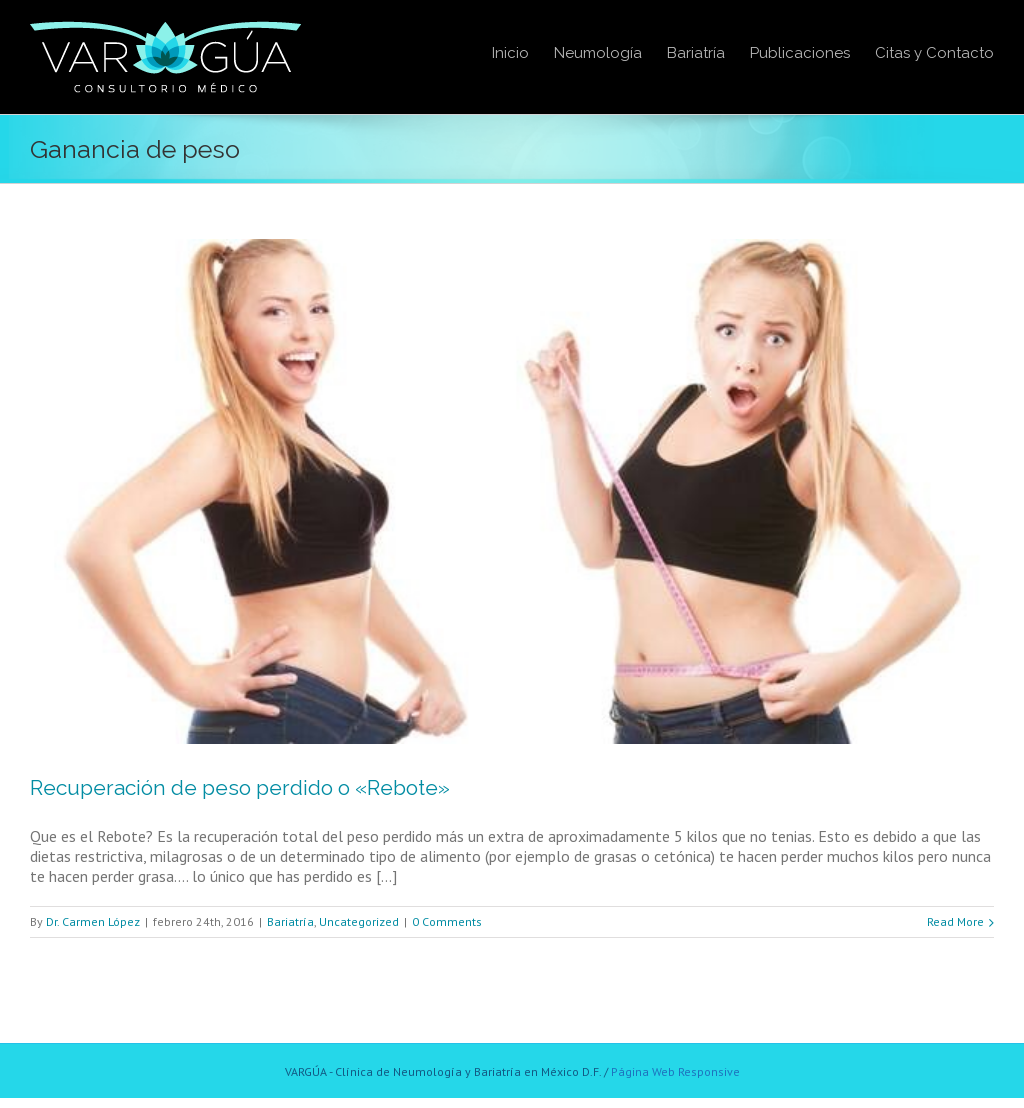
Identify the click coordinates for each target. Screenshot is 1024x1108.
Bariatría (290, 921)
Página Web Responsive (675, 1071)
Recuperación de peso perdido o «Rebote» (240, 787)
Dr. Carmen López (93, 921)
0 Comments (447, 921)
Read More (955, 921)
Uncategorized (359, 921)
